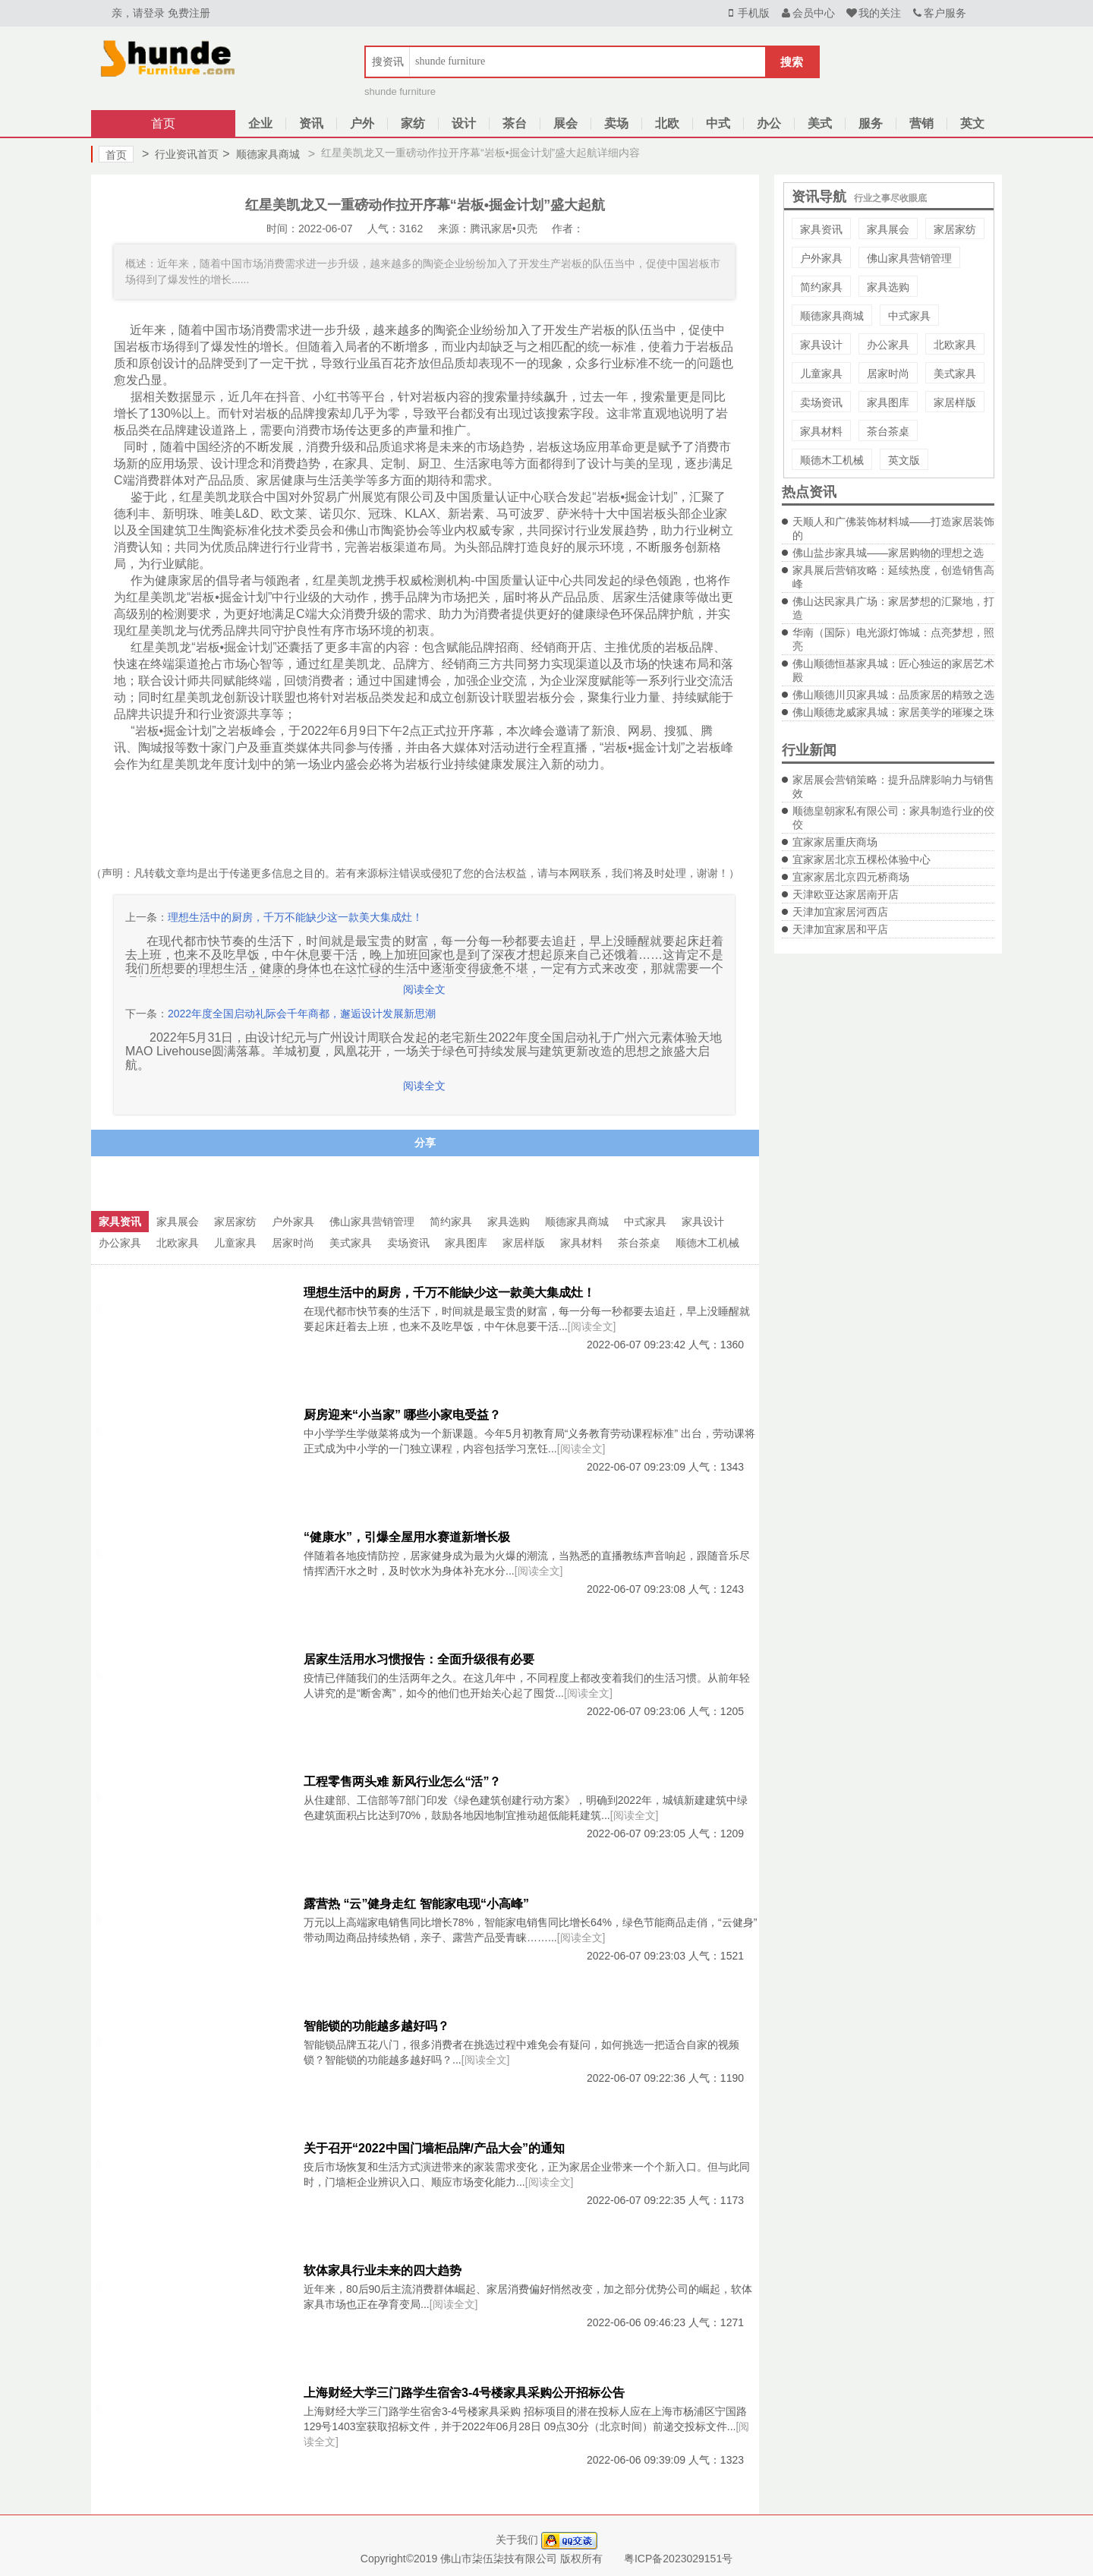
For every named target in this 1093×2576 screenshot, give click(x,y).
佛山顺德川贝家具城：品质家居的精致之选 (893, 695)
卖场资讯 (821, 402)
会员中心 (808, 13)
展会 (565, 123)
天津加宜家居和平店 (840, 929)
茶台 (514, 123)
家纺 (413, 123)
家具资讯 (821, 229)
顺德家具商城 (260, 154)
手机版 (747, 13)
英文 (972, 123)
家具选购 (888, 287)
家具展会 (888, 229)
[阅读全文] (592, 1326)
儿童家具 (821, 373)
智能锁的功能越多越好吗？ (376, 2025)
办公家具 (888, 345)
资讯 (311, 123)
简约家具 (821, 287)
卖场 (616, 123)
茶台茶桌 (888, 431)
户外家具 (821, 258)
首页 (163, 123)
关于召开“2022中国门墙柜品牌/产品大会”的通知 (434, 2148)
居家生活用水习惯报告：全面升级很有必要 (419, 1659)
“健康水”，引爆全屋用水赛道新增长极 (407, 1537)
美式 (820, 123)
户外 (362, 123)
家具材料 (821, 431)
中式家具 (909, 316)
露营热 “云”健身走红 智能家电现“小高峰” (416, 1903)
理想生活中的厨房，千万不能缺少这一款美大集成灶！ (295, 917)
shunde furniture (400, 91)
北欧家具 (955, 345)
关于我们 (517, 2539)
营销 (921, 123)
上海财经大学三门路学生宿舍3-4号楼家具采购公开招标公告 (464, 2392)
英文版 (904, 460)
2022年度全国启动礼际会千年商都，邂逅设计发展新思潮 (302, 1013)
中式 (718, 123)
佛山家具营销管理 (909, 258)
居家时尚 (888, 373)
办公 (769, 123)
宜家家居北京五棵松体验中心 (861, 859)
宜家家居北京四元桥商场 (850, 877)
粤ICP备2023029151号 (678, 2558)
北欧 (667, 123)
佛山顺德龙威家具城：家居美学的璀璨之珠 (893, 712)
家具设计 (821, 345)
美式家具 (955, 373)
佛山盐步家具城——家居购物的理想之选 (888, 553)
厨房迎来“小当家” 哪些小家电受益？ (402, 1414)
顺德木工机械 (832, 460)
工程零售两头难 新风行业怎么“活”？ (402, 1781)
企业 (260, 123)
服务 (870, 123)
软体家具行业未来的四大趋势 (382, 2270)
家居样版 (955, 402)
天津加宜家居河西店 (840, 912)
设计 (464, 123)
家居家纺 (955, 229)
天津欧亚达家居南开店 (845, 894)
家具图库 (888, 402)
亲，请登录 (138, 13)
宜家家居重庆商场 (834, 842)
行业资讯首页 (180, 154)
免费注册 (189, 13)
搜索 (791, 61)
